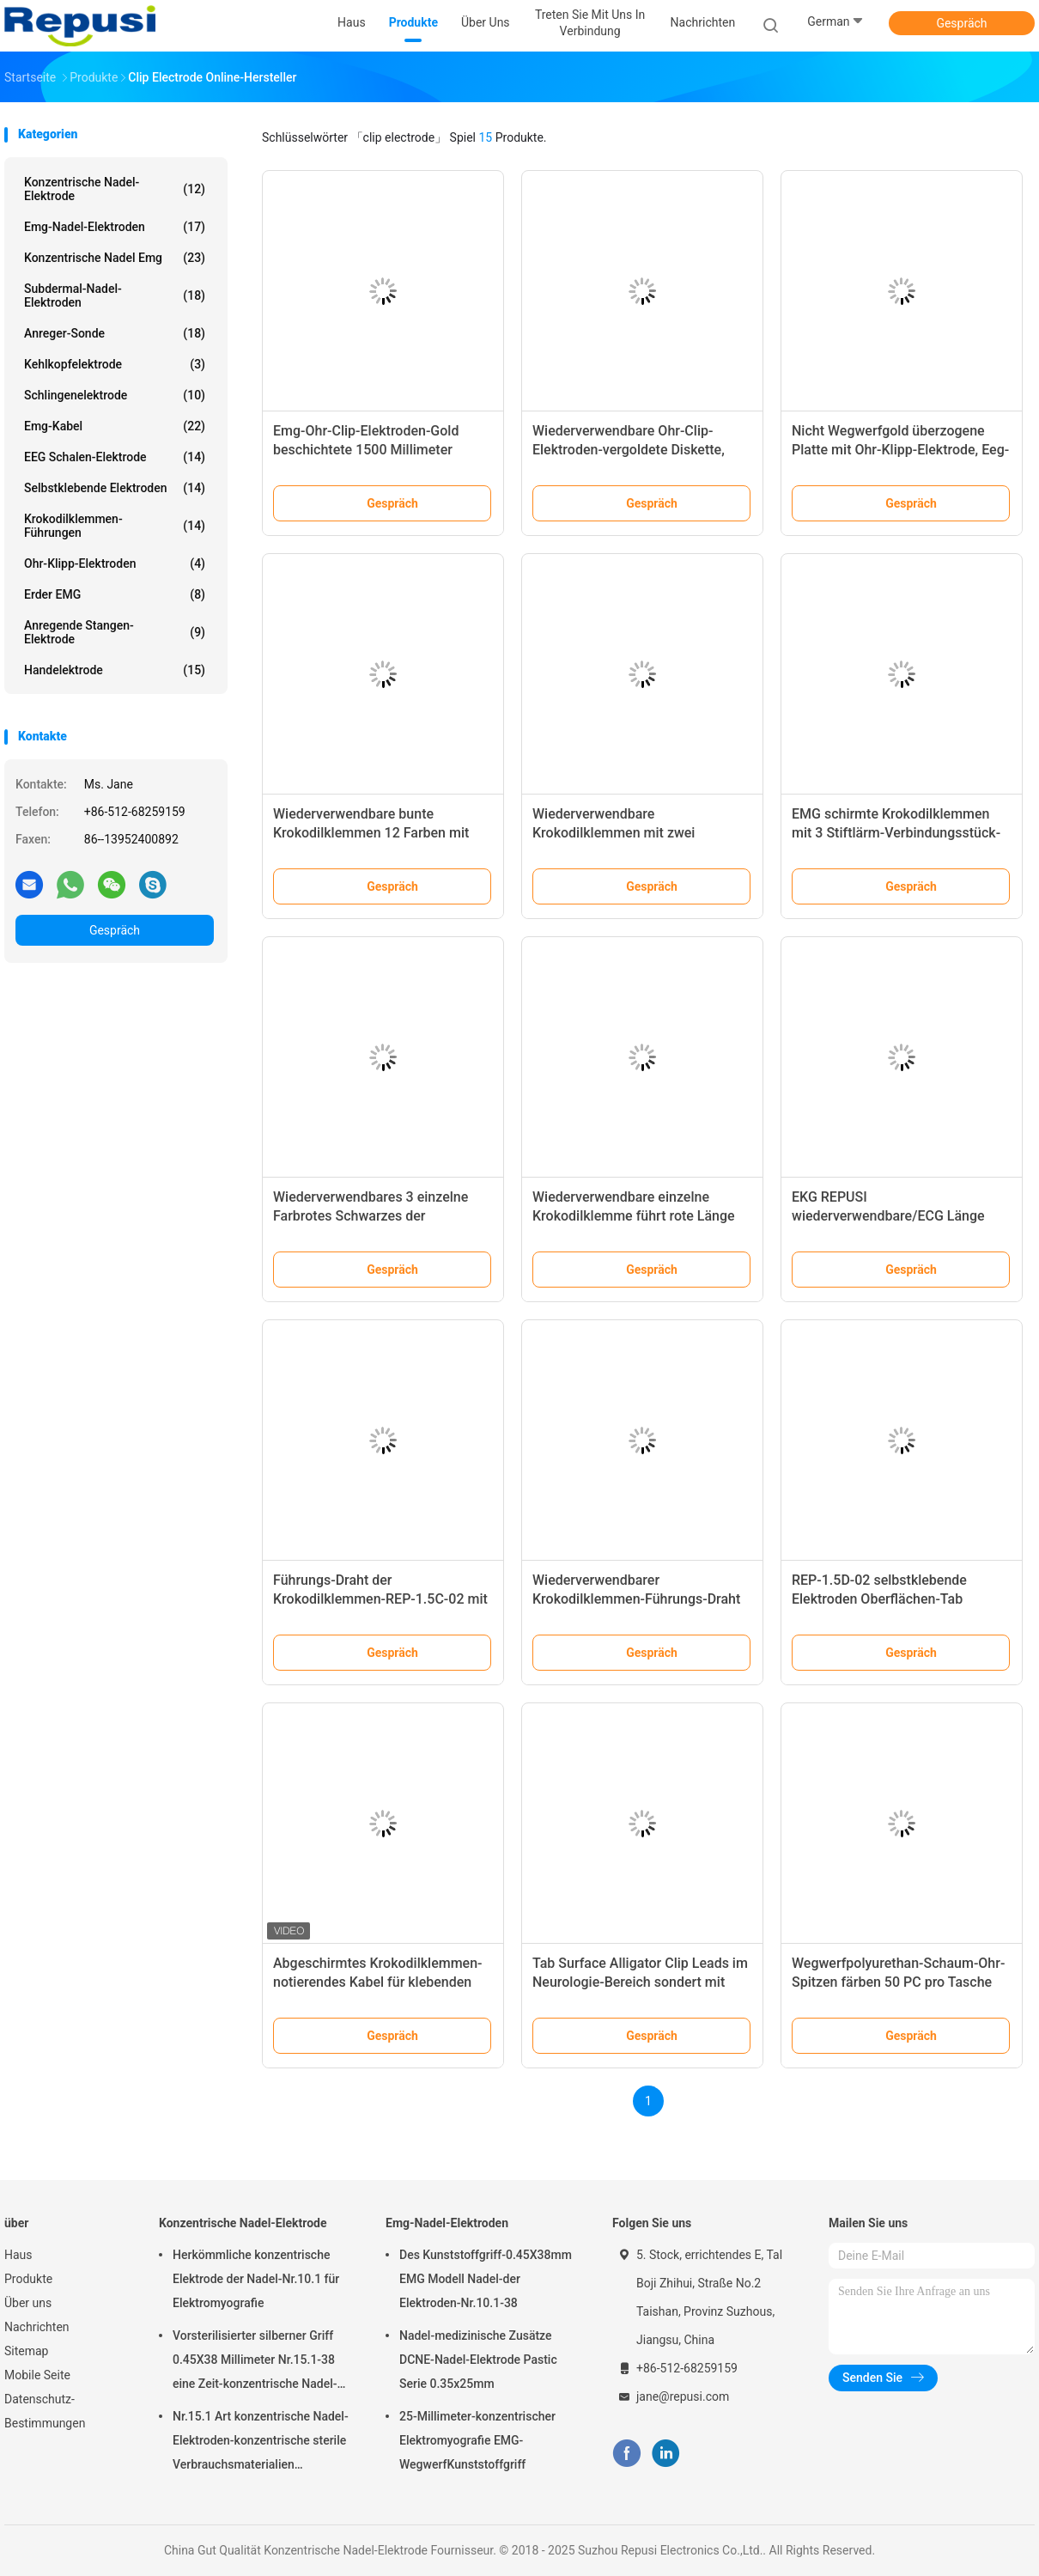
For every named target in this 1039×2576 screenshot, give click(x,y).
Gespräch (961, 23)
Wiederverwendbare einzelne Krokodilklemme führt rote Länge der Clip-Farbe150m (633, 1216)
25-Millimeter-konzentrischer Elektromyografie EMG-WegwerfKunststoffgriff (477, 2440)
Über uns (28, 2303)
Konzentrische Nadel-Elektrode (114, 189)
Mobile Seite (37, 2375)
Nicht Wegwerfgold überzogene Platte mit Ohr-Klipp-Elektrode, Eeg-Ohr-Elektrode (900, 450)
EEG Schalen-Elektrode (114, 457)
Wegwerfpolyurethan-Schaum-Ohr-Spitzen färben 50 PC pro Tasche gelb (898, 1982)
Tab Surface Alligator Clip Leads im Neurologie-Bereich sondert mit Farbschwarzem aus (640, 1982)
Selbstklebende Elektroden (114, 487)
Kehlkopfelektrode (114, 364)
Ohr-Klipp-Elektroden (114, 563)
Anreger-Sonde (114, 333)
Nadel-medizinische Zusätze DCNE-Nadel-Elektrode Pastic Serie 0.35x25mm (478, 2359)
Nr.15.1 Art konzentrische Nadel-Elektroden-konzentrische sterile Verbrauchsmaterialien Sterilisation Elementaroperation (261, 2442)
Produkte (28, 2279)
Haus (18, 2255)
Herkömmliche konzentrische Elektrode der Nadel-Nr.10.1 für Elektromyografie (256, 2279)
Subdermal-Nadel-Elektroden (114, 295)
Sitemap (26, 2351)
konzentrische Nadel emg (114, 257)
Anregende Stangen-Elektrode (114, 632)
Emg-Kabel (114, 426)
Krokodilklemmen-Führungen (114, 525)
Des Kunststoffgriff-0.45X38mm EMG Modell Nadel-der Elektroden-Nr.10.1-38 (485, 2279)
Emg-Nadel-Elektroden (114, 226)
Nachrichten (37, 2327)
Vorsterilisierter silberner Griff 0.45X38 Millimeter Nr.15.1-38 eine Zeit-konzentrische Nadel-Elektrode (255, 2362)
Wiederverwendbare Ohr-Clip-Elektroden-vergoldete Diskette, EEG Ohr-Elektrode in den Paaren (632, 450)
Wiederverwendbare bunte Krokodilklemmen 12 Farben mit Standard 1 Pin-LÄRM (371, 833)
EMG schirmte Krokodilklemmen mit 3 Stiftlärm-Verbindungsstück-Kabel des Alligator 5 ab (896, 833)
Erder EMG (114, 594)
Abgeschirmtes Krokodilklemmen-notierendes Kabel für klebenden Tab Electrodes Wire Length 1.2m (378, 1982)
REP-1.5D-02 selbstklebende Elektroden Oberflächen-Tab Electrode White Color (879, 1599)
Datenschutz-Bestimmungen (44, 2411)
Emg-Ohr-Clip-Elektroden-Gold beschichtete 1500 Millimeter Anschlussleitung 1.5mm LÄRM (369, 450)
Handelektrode (114, 670)
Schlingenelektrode (114, 395)
